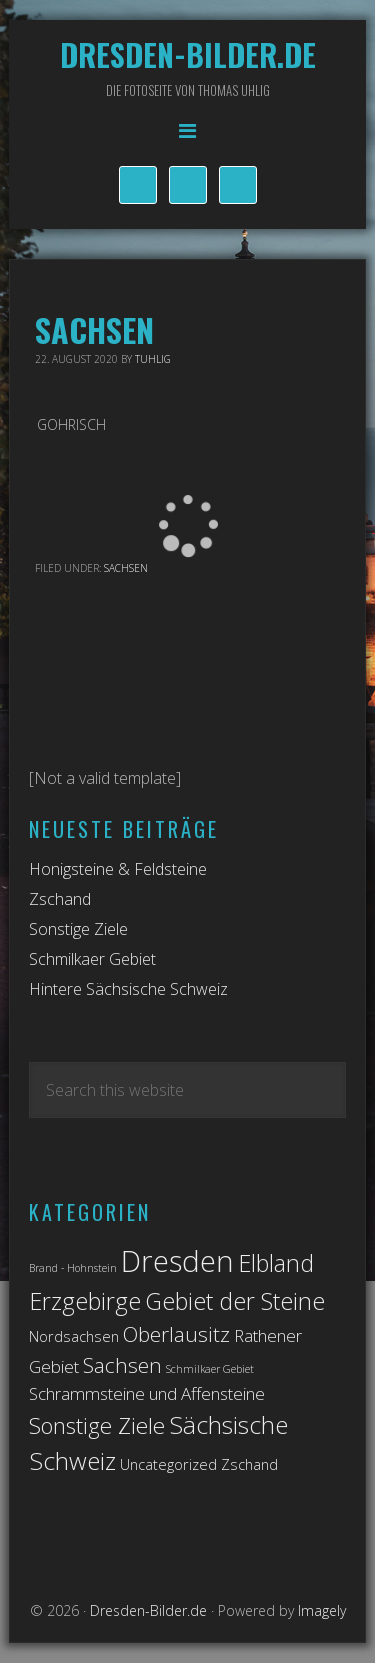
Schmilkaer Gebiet (92, 959)
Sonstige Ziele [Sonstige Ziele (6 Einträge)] (97, 1425)
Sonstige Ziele (78, 929)
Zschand (60, 899)
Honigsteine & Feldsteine (118, 869)
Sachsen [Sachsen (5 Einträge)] (122, 1365)
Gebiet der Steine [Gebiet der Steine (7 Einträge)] (235, 1301)
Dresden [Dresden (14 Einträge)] (177, 1261)
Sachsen (126, 568)
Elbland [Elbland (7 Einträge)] (276, 1263)
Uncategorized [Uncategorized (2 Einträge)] (168, 1464)
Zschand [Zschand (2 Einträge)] (249, 1464)
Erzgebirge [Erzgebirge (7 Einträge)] (85, 1301)
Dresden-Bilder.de (188, 54)
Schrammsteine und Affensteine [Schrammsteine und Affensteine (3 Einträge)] (147, 1393)
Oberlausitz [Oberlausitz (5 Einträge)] (176, 1334)
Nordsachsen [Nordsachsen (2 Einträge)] (74, 1336)
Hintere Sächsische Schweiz (128, 989)
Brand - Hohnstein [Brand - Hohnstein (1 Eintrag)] (73, 1268)
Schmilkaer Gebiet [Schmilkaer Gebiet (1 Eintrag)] (210, 1369)
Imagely (322, 1610)
